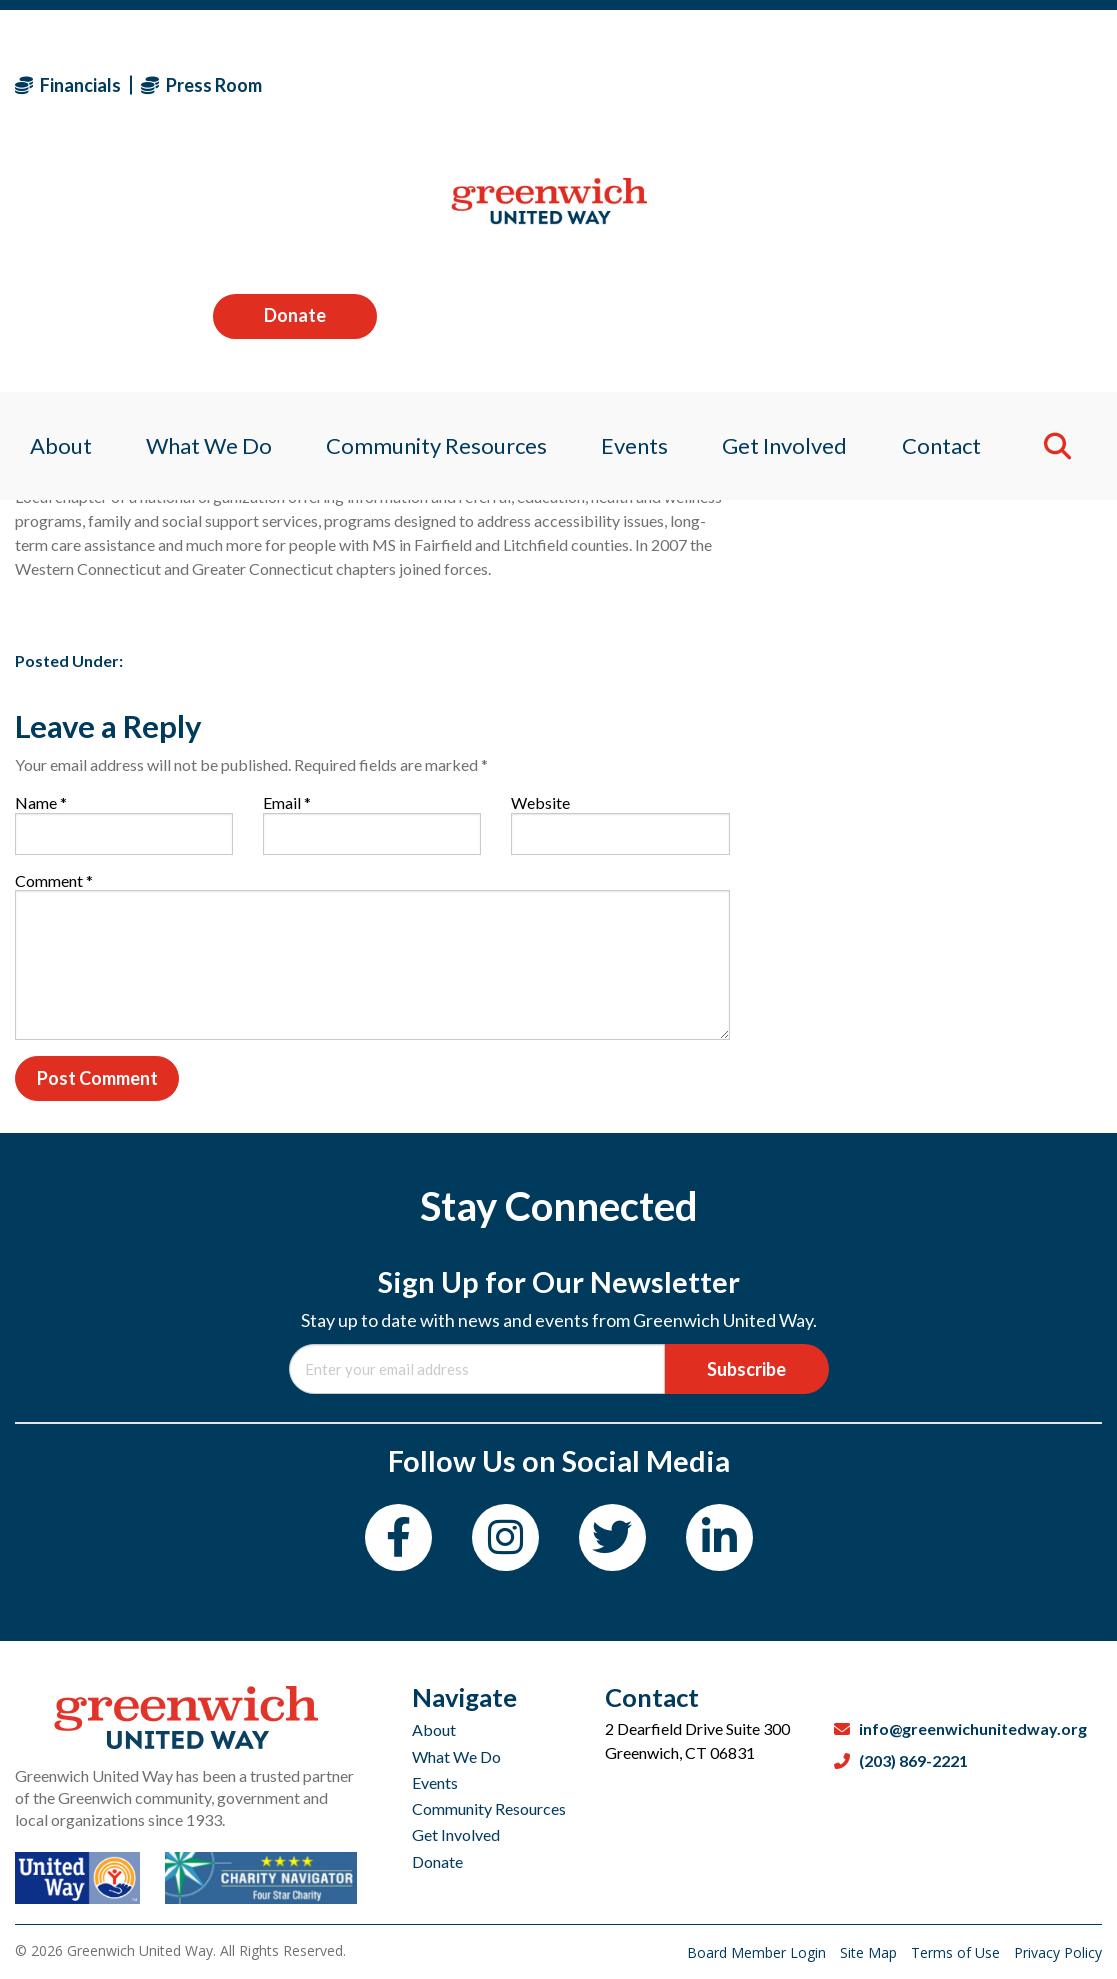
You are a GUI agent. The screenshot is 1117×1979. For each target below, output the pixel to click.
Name (41, 802)
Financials (68, 85)
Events (435, 1782)
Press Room (201, 85)
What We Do (456, 1756)
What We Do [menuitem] (200, 214)
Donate (1020, 84)
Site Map (870, 1952)
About (434, 1729)
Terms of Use (957, 1952)
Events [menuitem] (636, 214)
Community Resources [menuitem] (432, 214)
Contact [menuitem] (953, 214)
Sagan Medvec (131, 458)
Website (540, 802)
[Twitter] (612, 1537)
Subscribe (746, 1369)
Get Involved (456, 1834)
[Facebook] (398, 1537)
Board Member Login (758, 1952)
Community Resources (489, 1808)
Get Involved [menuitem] (791, 214)
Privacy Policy (1058, 1952)
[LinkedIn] (719, 1537)
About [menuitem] (46, 214)
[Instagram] (505, 1537)
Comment (54, 880)
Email (287, 802)
